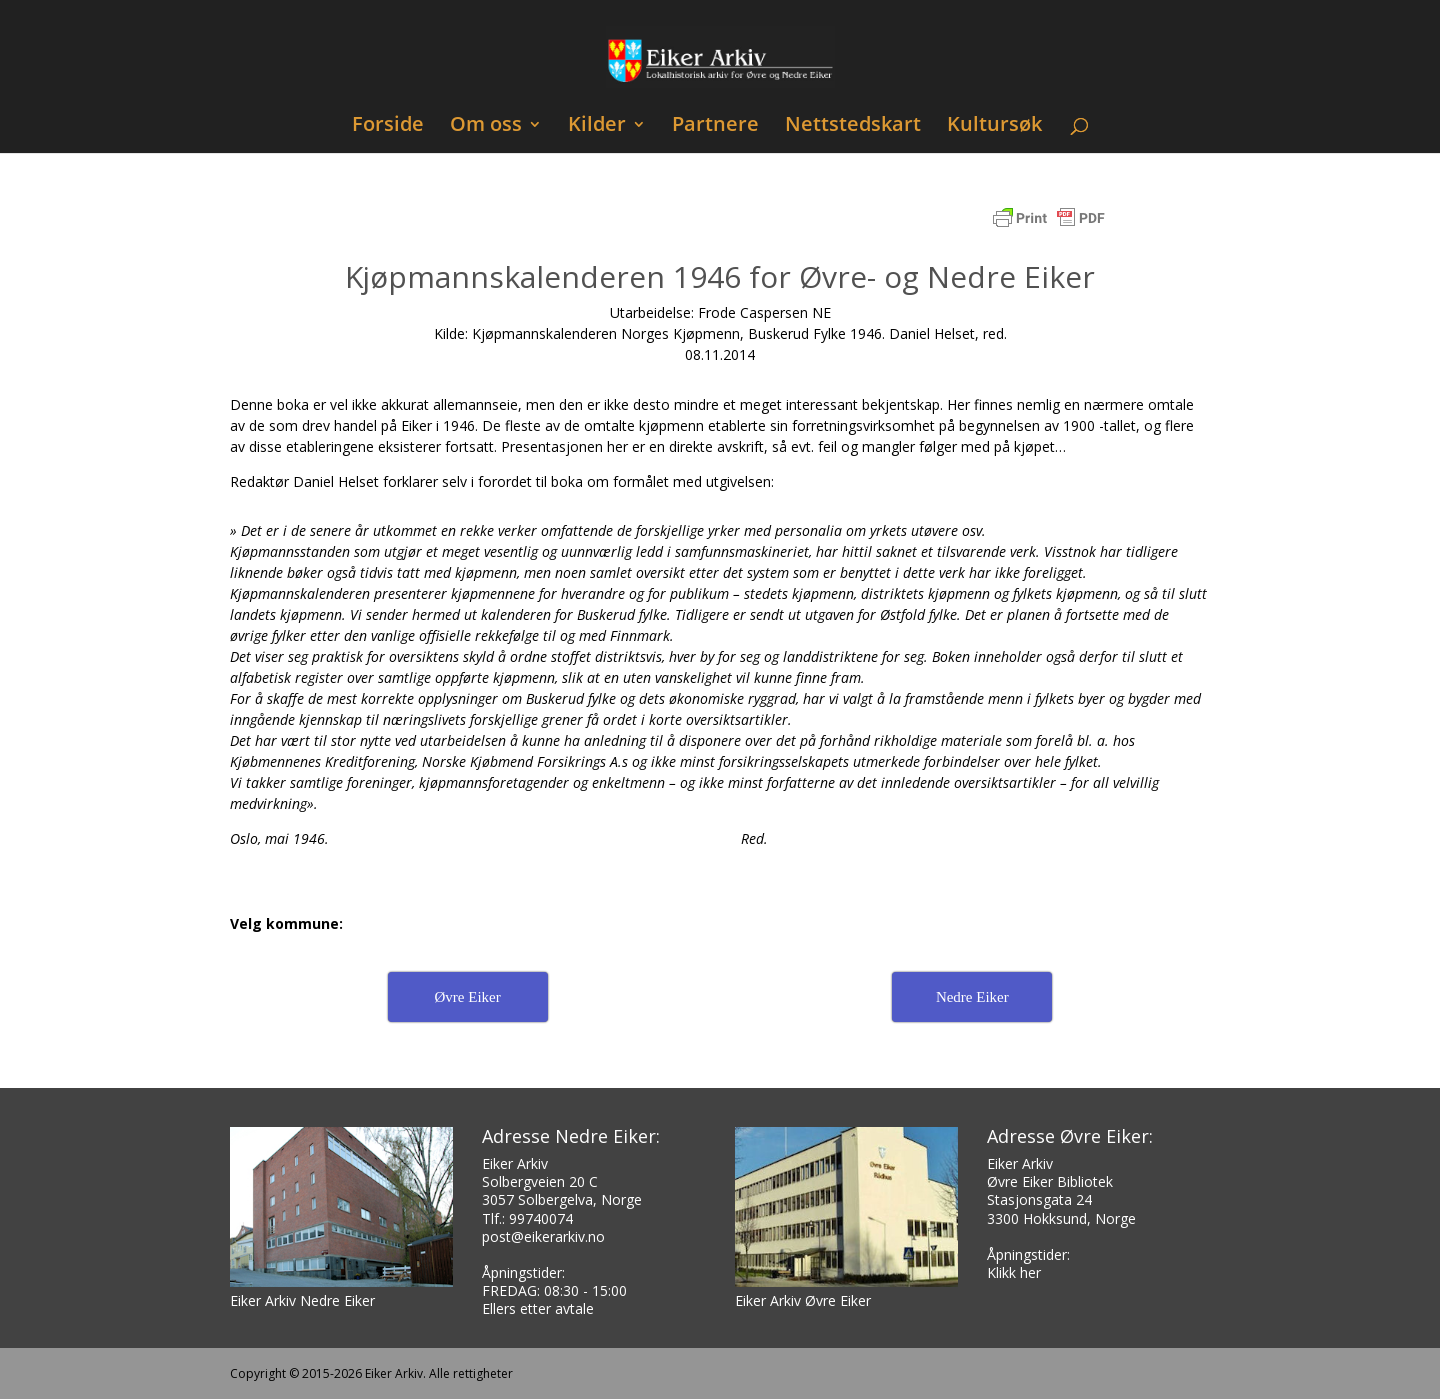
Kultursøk (994, 126)
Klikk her (1014, 1272)
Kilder (597, 126)
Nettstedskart (853, 126)
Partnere (715, 126)
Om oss (486, 126)
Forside (388, 126)
